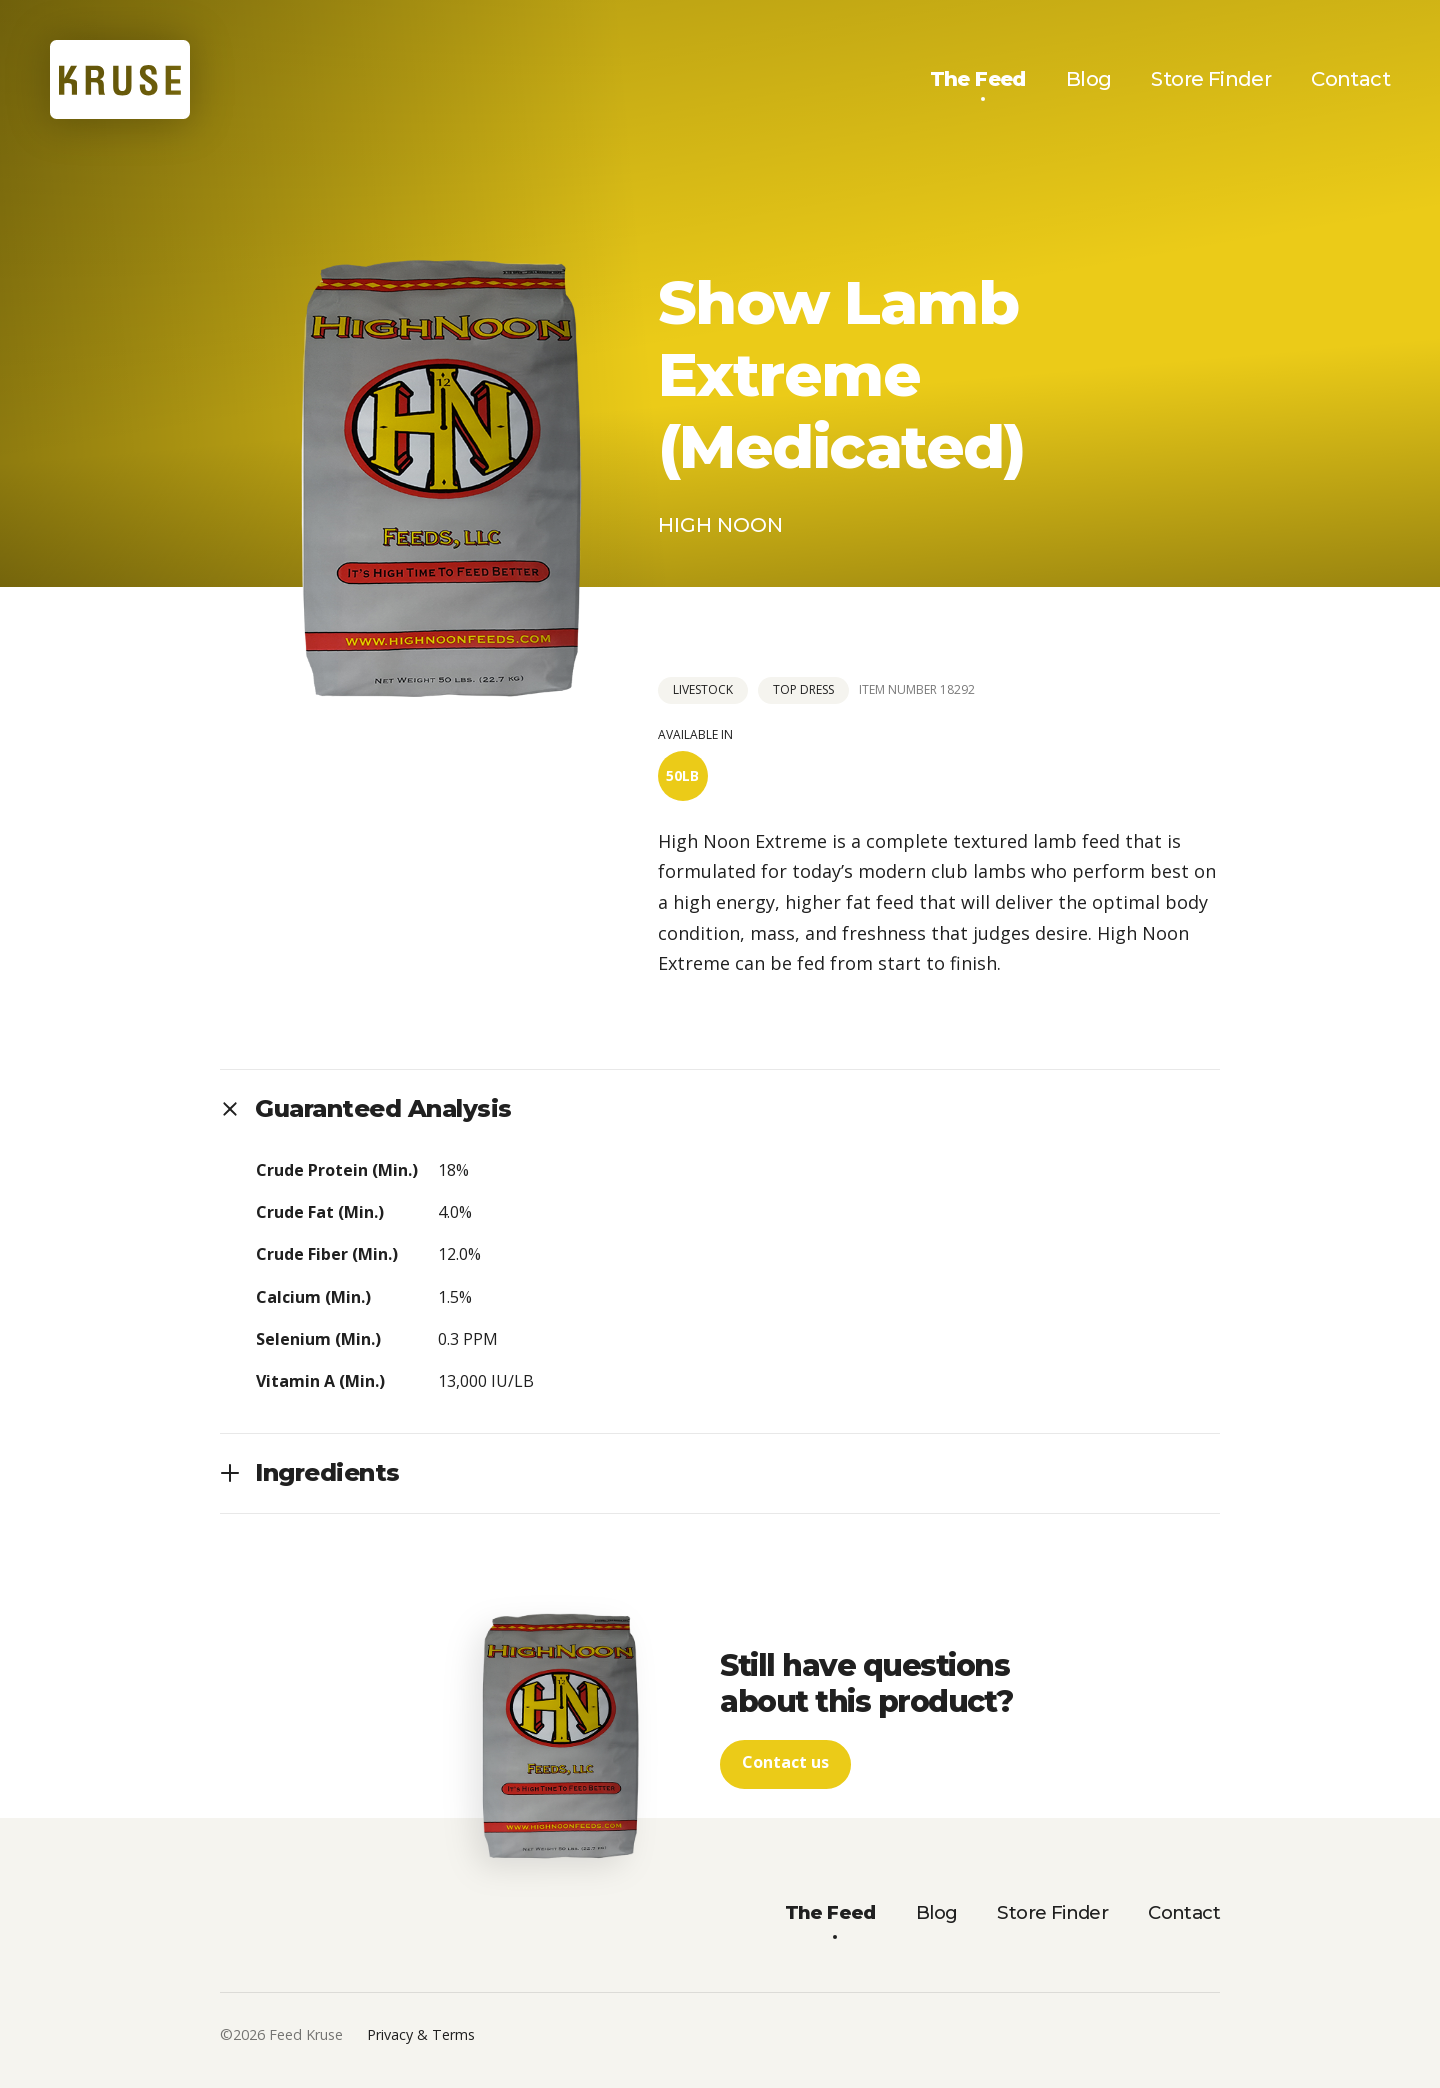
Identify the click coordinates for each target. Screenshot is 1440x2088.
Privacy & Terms (421, 2036)
